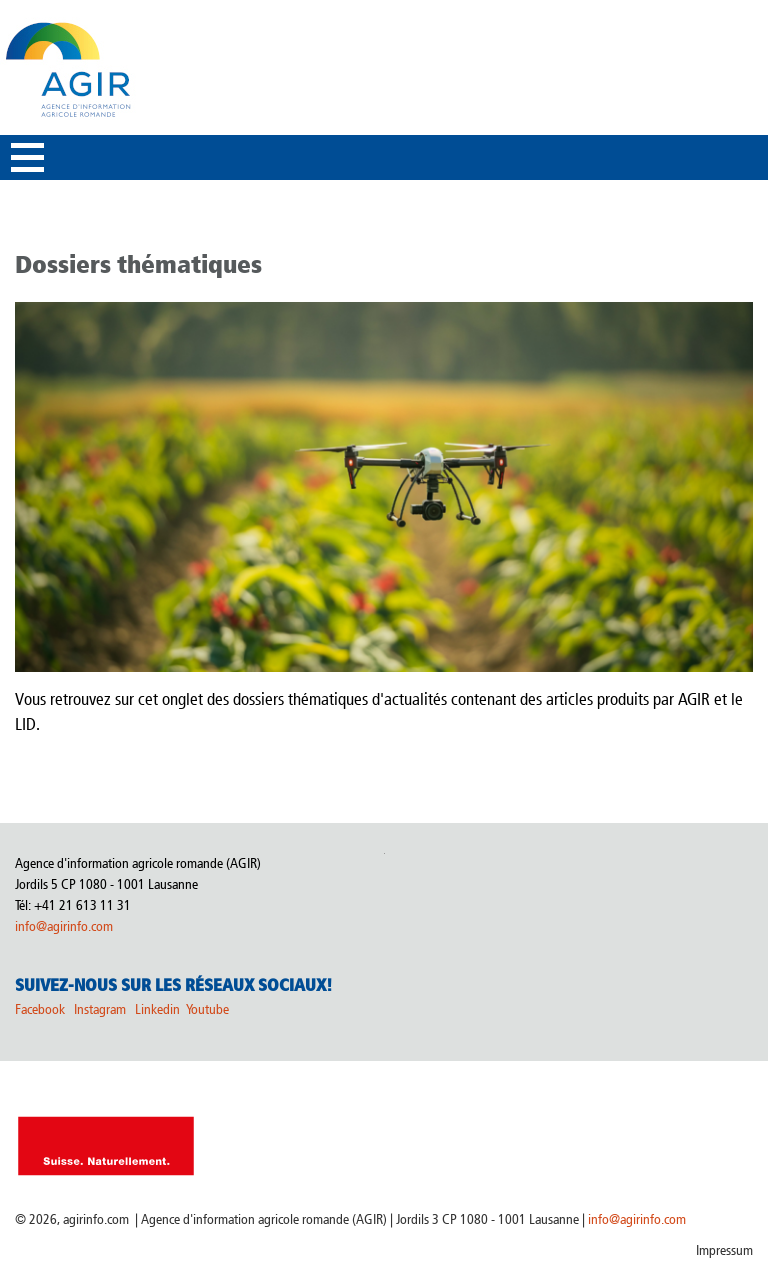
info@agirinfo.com (64, 926)
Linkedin (159, 1009)
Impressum (724, 1250)
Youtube (207, 1009)
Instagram (100, 1009)
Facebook (40, 1009)
